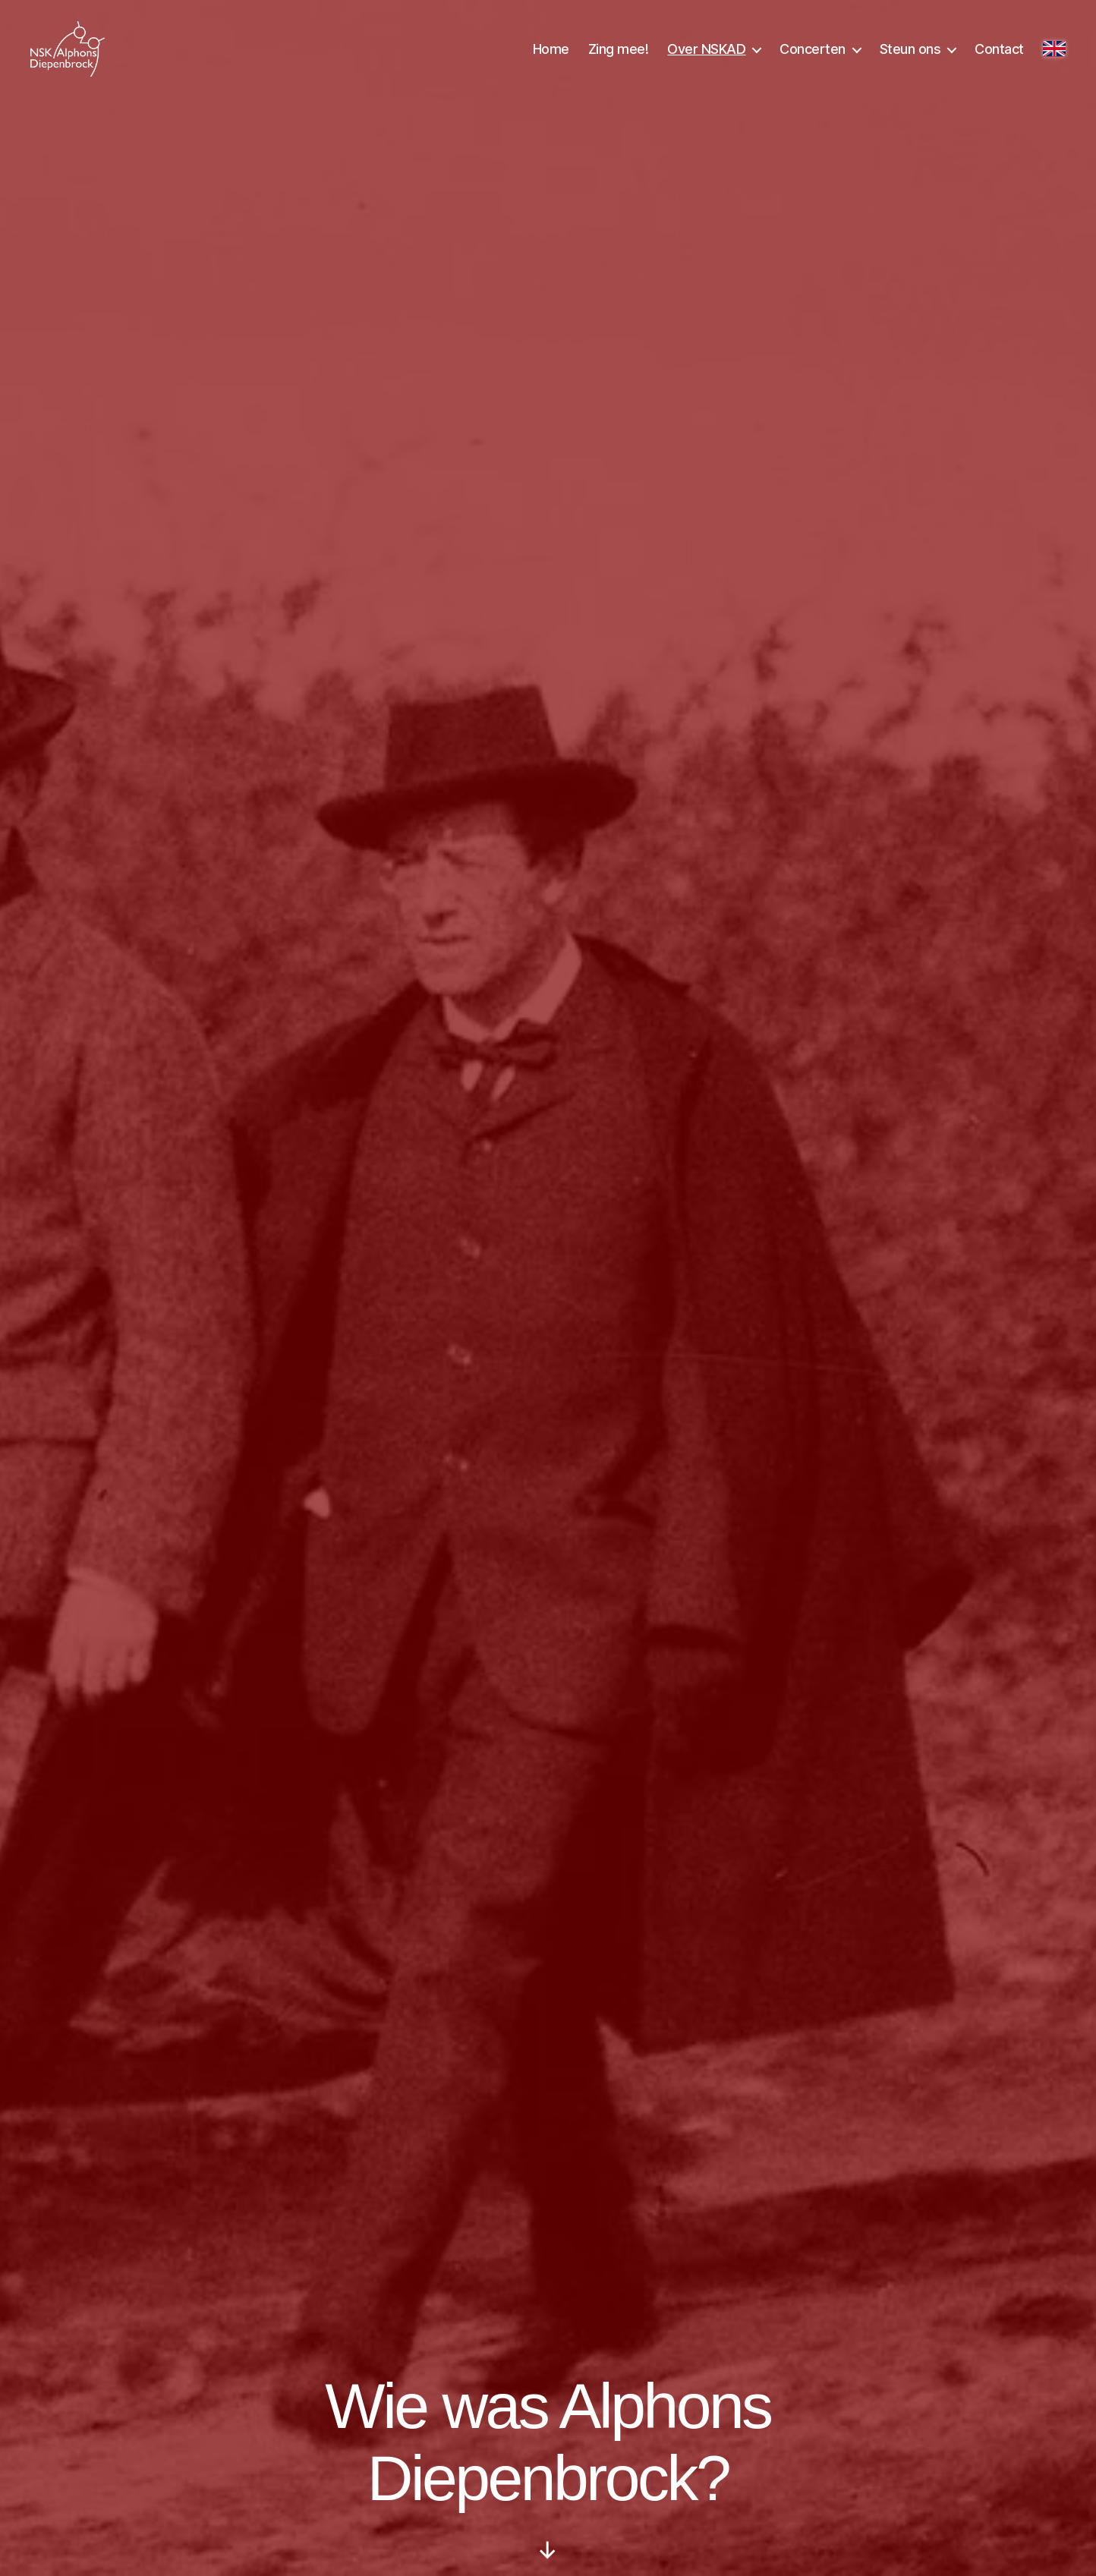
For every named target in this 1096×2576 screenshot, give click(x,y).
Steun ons (910, 55)
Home (551, 55)
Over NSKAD (706, 55)
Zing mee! (618, 55)
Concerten (812, 55)
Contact (999, 55)
